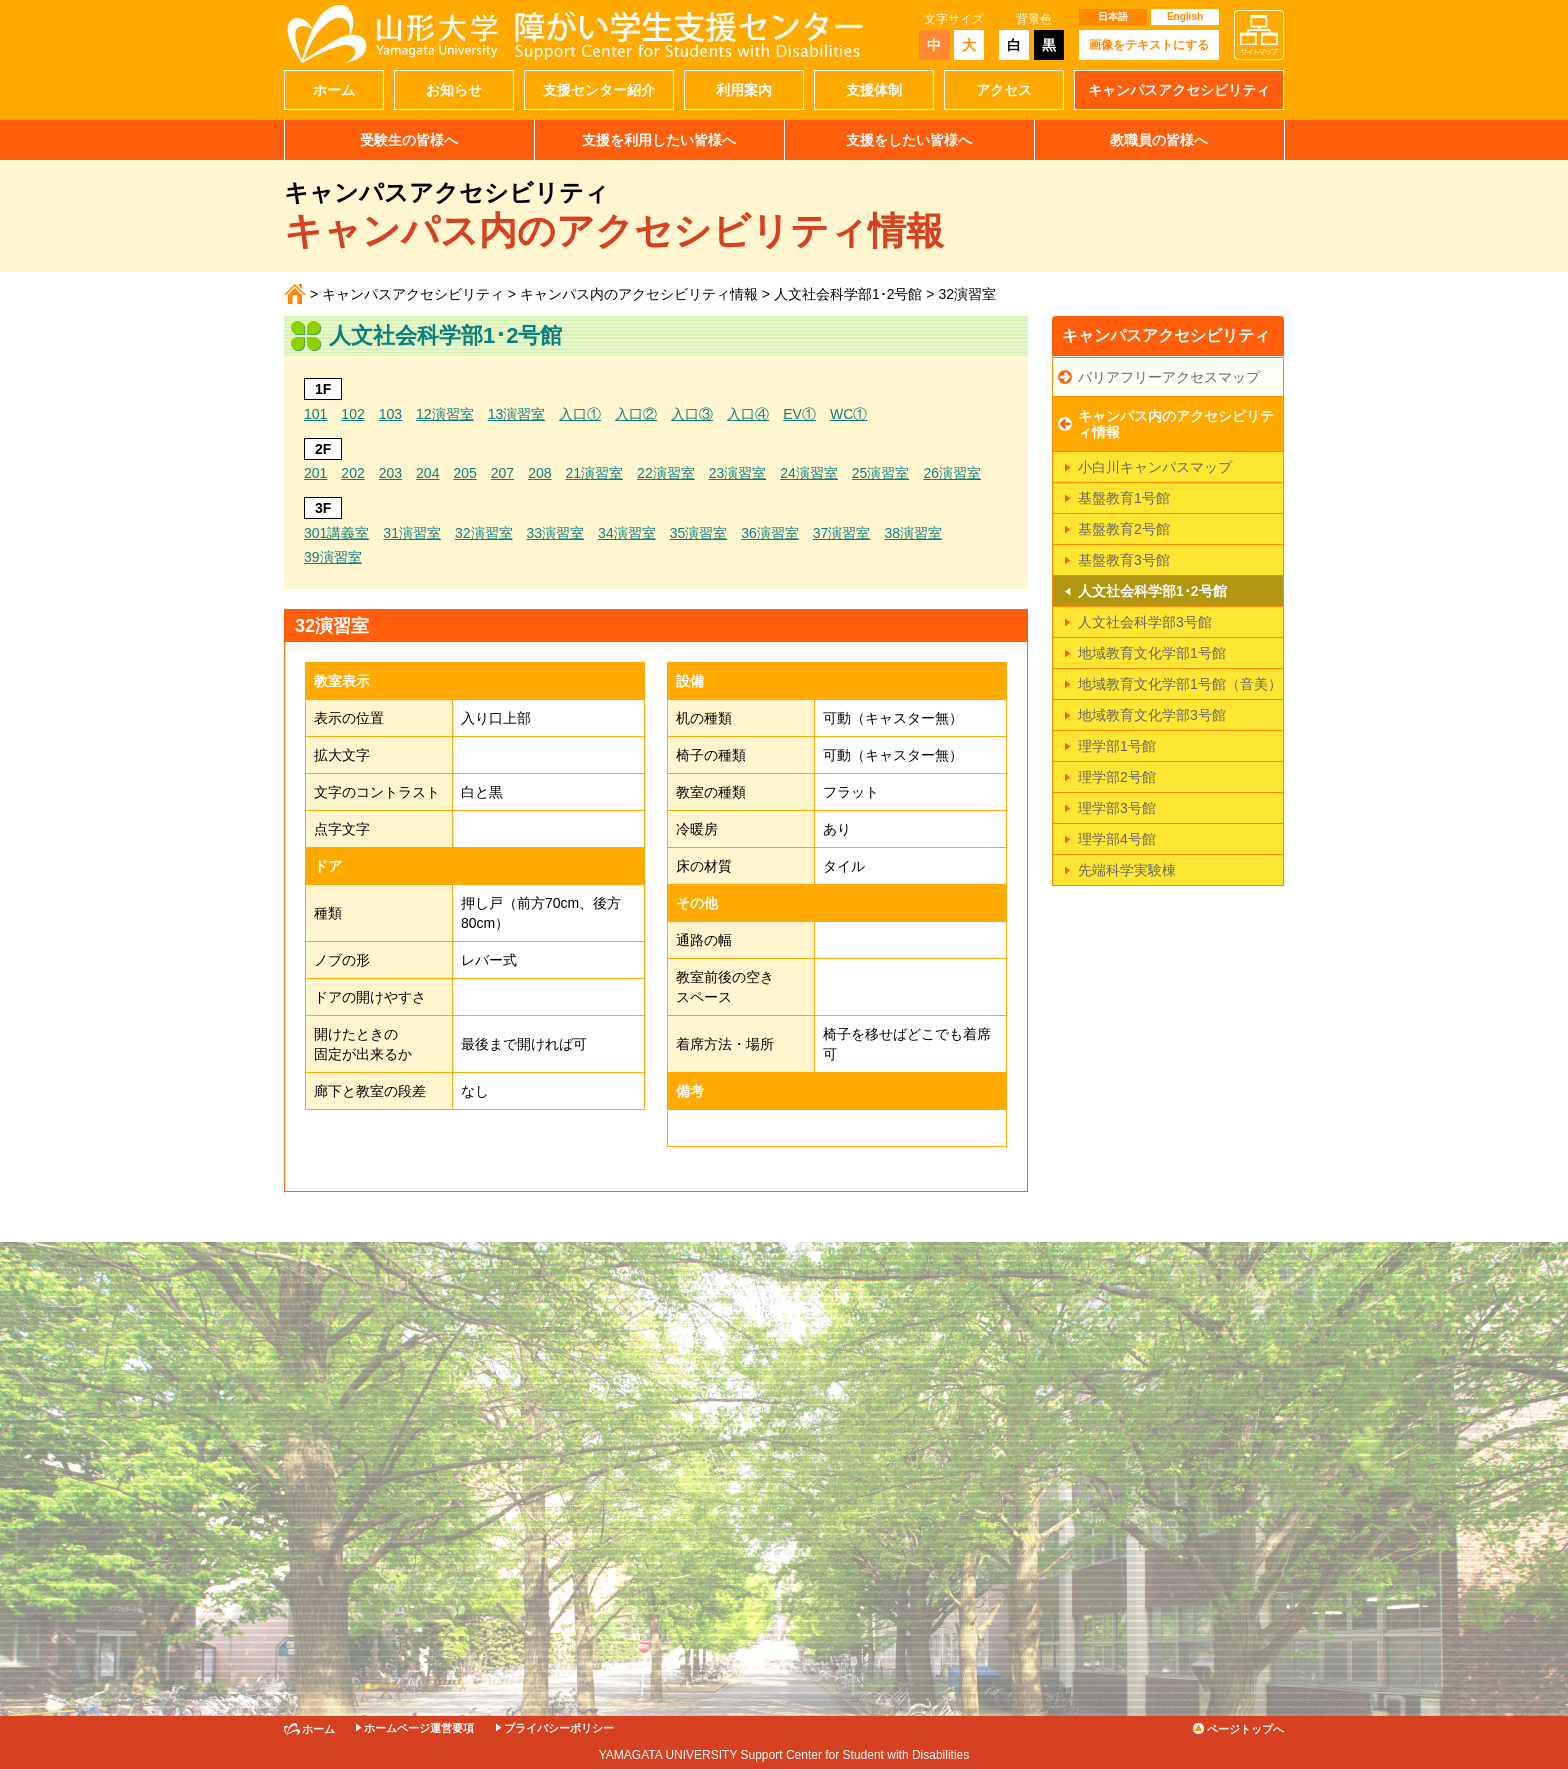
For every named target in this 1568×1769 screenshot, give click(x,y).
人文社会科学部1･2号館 (848, 294)
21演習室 (595, 473)
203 (390, 473)
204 (427, 473)
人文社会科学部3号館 (1145, 622)
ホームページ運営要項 (419, 1728)
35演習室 (699, 533)
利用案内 (744, 90)
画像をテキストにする (1149, 45)
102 (352, 414)
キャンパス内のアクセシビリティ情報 (639, 294)
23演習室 (738, 473)
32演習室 (484, 533)
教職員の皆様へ (1159, 140)
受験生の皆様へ (409, 140)
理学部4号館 (1117, 839)
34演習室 (627, 533)
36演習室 (770, 533)
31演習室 (412, 533)
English (1185, 16)
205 (464, 473)
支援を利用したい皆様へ (659, 140)
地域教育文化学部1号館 (1152, 653)
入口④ (748, 414)
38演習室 (913, 533)
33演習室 (556, 533)
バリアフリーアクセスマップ (1169, 377)
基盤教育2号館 (1124, 529)
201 (315, 473)
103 (390, 414)
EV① (799, 414)
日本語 (1113, 16)
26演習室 (952, 473)
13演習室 (517, 414)
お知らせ (454, 90)
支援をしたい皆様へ (909, 140)
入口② (636, 414)
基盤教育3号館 (1124, 560)
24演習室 (809, 473)
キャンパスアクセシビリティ (1179, 90)
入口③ (692, 414)
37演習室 (842, 533)
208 (539, 473)
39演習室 (333, 557)
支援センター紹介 (599, 90)
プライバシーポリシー (559, 1728)
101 (315, 414)
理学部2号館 (1117, 777)
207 (502, 473)
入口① (580, 414)
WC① (848, 414)
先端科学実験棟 (1127, 870)
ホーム (334, 90)
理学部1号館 (1117, 746)
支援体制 (874, 90)
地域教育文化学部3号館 (1152, 715)
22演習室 (666, 473)
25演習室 (881, 473)
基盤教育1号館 (1124, 498)
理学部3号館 (1117, 808)
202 (352, 473)
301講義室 (336, 533)
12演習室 (445, 414)
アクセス (1004, 90)
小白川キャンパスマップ (1155, 467)
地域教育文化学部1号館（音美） (1180, 684)
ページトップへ (1245, 1729)
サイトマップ (1259, 35)
